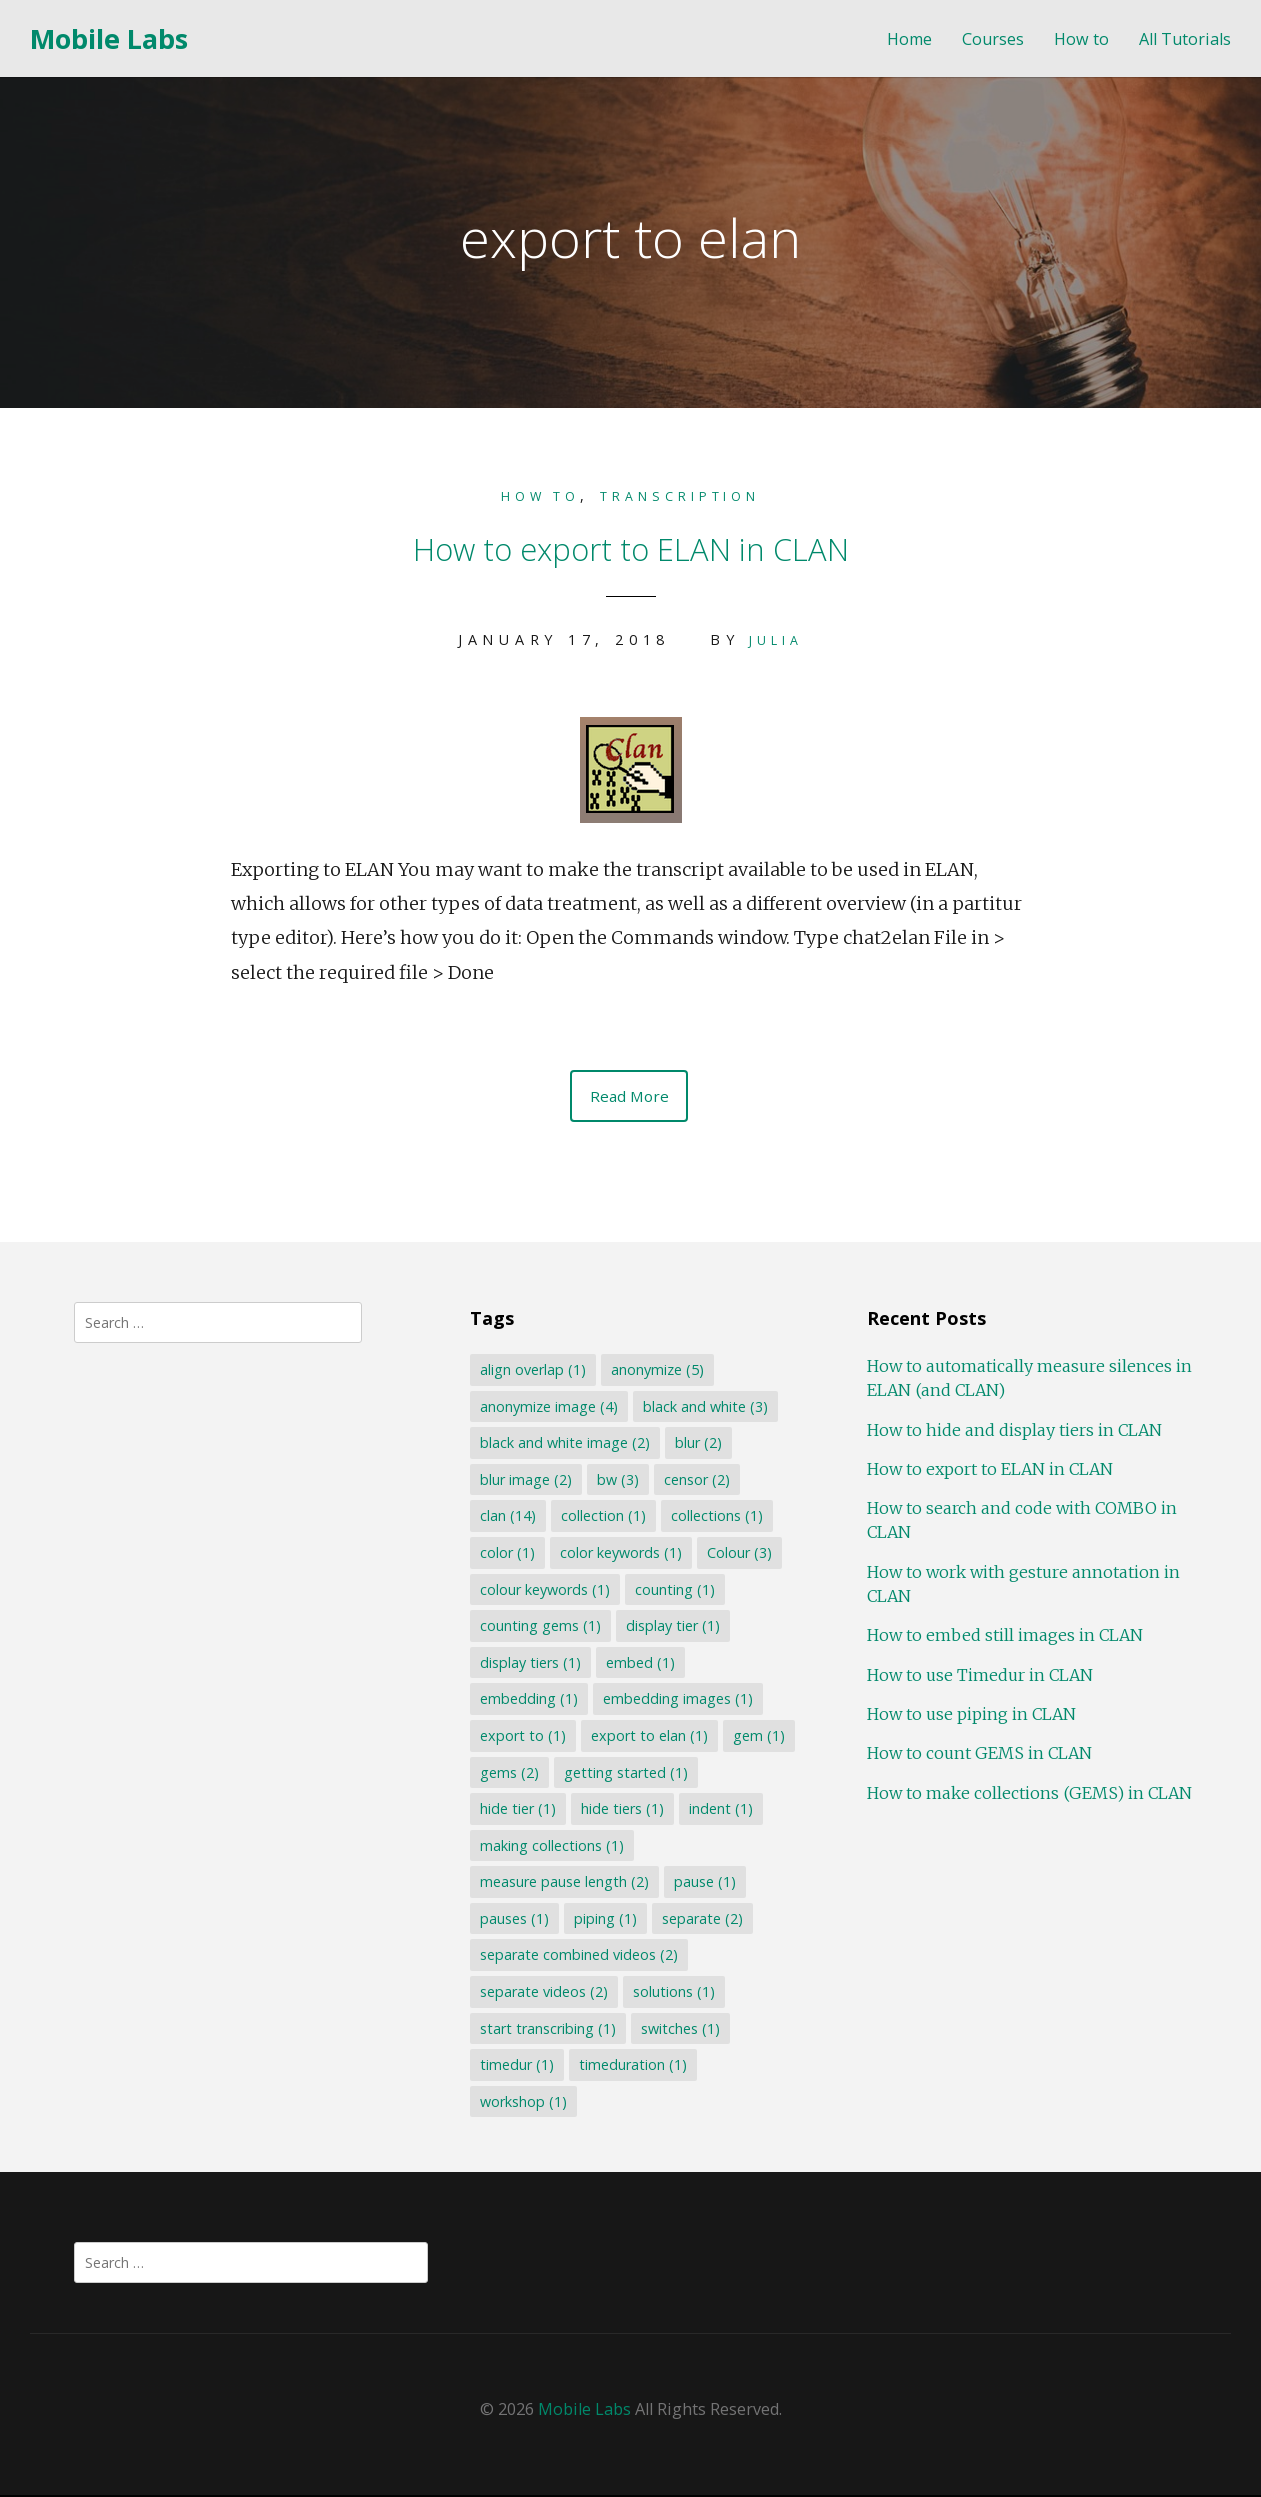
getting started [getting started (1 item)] (626, 1773)
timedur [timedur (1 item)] (517, 2066)
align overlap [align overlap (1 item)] (533, 1371)
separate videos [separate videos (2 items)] (544, 1993)
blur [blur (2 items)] (698, 1444)
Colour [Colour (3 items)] (739, 1554)
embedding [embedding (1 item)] (529, 1700)
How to (1081, 39)
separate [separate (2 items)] (702, 1920)
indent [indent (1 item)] (721, 1810)
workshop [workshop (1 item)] (523, 2103)
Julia (776, 638)
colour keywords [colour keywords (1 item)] (545, 1590)
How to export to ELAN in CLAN (630, 543)
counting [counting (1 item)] (675, 1590)
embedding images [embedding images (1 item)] (678, 1700)
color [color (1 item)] (507, 1554)
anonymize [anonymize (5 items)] (657, 1371)
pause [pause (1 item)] (705, 1883)
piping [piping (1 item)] (605, 1920)
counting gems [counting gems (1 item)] (540, 1627)
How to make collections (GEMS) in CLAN (1029, 1794)
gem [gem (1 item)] (759, 1737)
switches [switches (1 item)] (680, 2029)
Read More (629, 1096)
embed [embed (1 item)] (640, 1664)
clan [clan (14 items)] (508, 1517)
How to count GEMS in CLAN (979, 1755)
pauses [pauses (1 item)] (514, 1920)
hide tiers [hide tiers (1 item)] (622, 1810)
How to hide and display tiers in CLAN (1014, 1431)
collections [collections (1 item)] (717, 1517)
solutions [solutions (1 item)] (674, 1993)
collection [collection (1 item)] (603, 1517)
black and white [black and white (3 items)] (705, 1407)
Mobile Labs (109, 38)
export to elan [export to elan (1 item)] (649, 1737)
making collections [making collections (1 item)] (552, 1846)
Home (909, 39)
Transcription (687, 495)
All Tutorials (1185, 39)
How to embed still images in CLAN (1005, 1637)
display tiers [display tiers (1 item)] (530, 1664)
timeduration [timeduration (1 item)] (633, 2066)
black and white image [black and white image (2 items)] (565, 1444)
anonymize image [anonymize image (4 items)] (549, 1407)
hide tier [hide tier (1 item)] (518, 1810)
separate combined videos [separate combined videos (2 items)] (579, 1956)
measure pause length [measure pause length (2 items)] (564, 1883)
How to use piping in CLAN (971, 1716)
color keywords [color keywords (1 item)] (621, 1554)
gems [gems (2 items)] (509, 1773)
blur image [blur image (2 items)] (526, 1481)
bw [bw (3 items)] (618, 1481)
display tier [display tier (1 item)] (673, 1627)
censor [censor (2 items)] (697, 1481)
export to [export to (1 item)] (523, 1737)
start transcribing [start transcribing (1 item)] (548, 2029)
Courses (993, 39)
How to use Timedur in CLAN (980, 1676)
